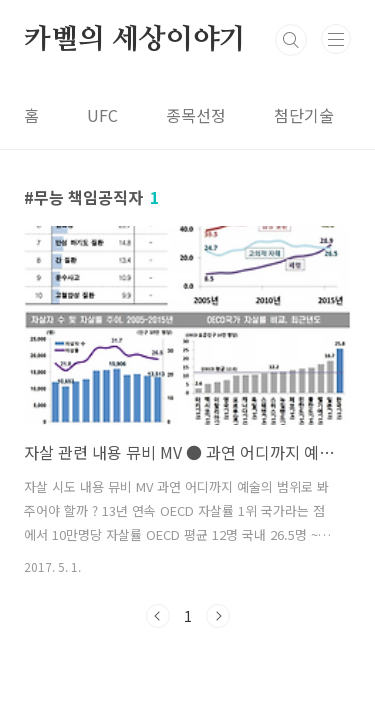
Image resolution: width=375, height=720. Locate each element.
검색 (291, 40)
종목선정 (196, 115)
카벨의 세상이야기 (135, 40)
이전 (158, 616)
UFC (102, 115)
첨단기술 (304, 115)
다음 (218, 616)
